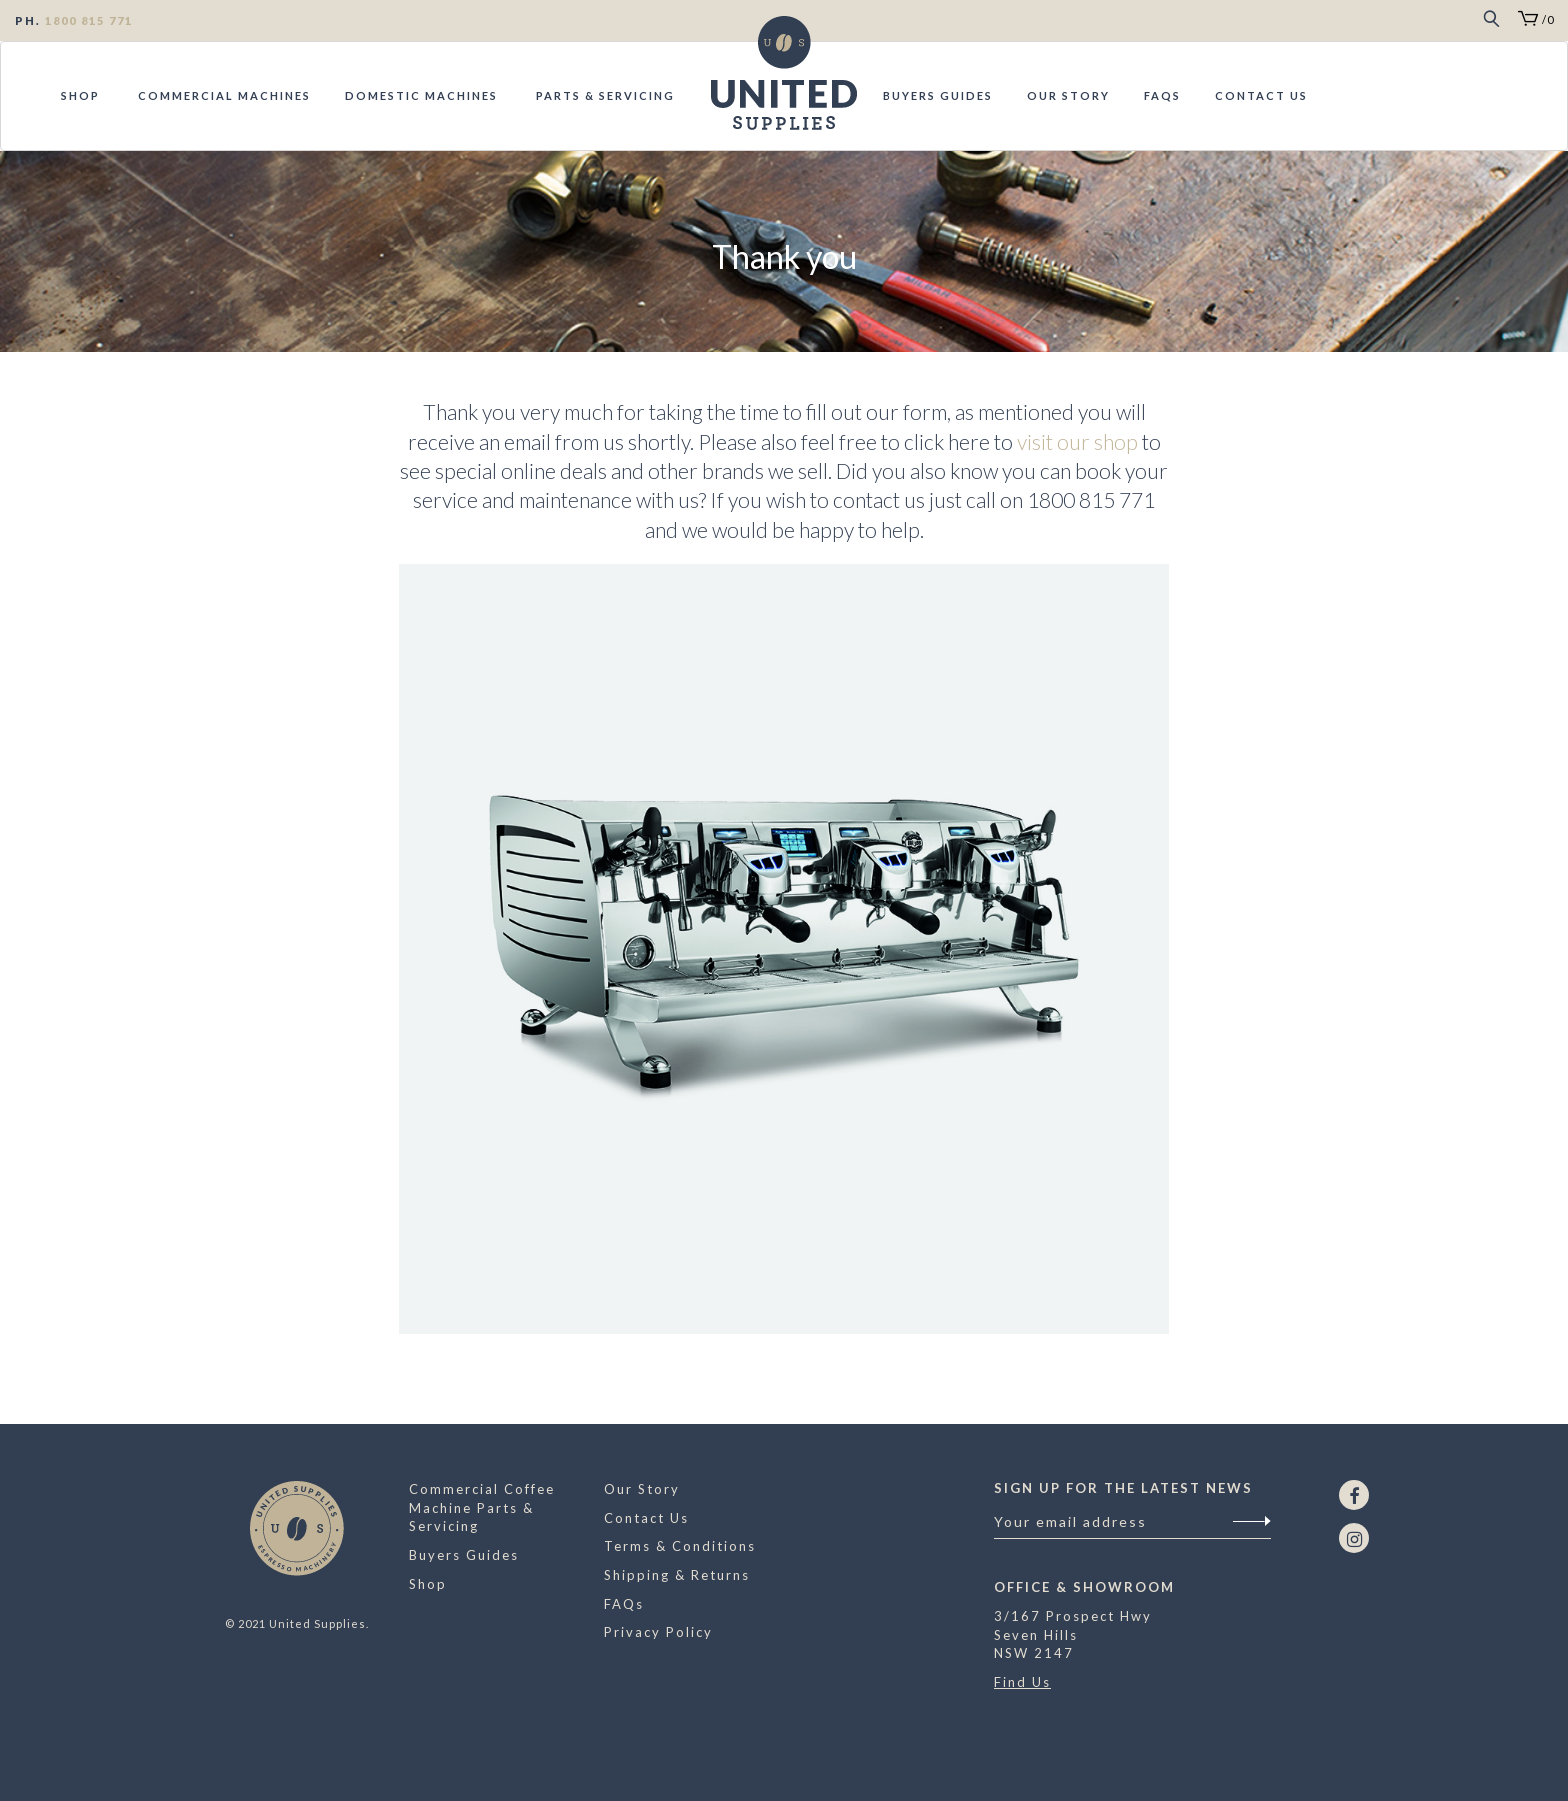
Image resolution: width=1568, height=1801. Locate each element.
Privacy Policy (658, 1632)
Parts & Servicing (603, 95)
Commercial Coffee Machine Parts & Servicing (482, 1507)
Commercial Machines (222, 95)
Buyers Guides (938, 95)
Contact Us (1261, 95)
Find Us (1022, 1682)
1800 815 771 (89, 20)
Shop (80, 95)
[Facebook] (1354, 1495)
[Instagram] (1354, 1538)
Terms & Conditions (680, 1546)
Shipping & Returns (677, 1575)
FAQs (1162, 95)
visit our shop (1077, 441)
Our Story (1068, 95)
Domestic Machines (421, 95)
